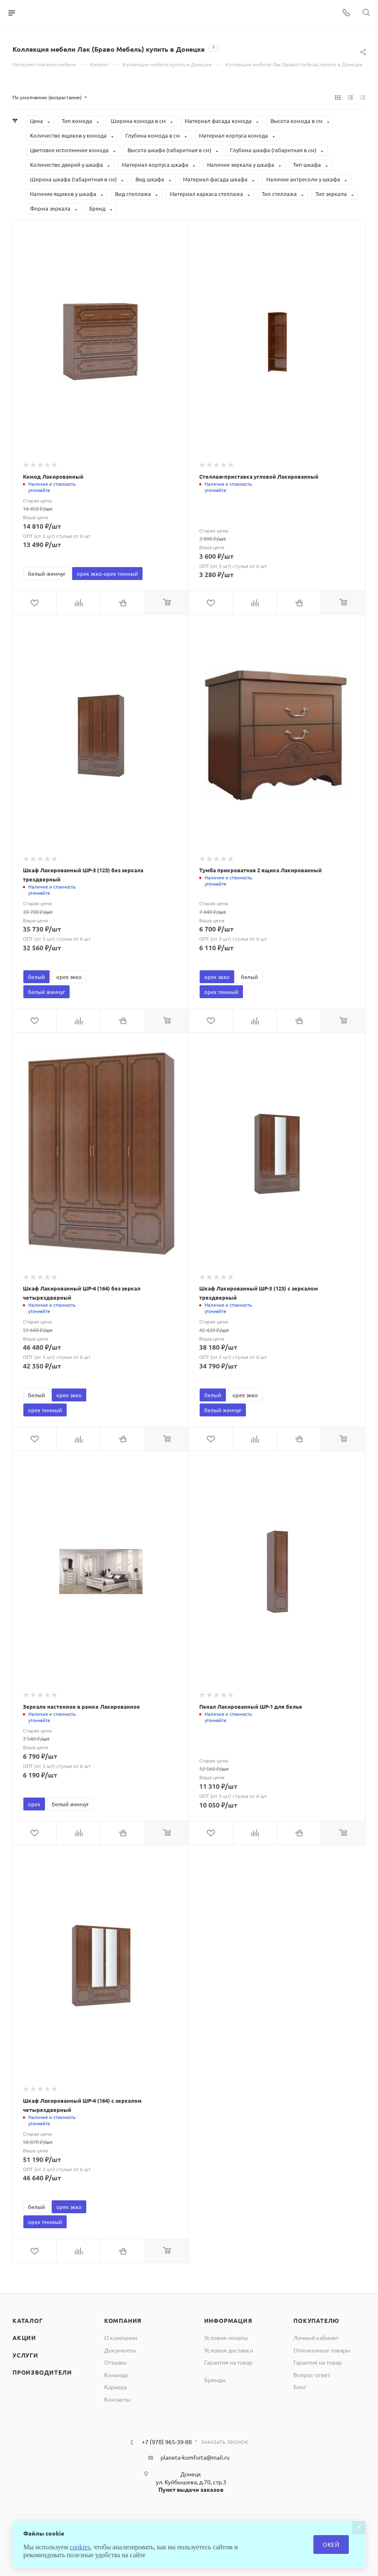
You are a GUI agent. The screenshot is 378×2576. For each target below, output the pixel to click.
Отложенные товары (321, 2350)
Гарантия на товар (228, 2362)
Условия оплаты (226, 2337)
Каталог (28, 2320)
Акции (24, 2337)
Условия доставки (228, 2350)
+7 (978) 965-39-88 (167, 2442)
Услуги (25, 2355)
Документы (120, 2350)
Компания (123, 2320)
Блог (299, 2386)
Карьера (115, 2386)
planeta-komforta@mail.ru (195, 2457)
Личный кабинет (315, 2337)
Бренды (215, 2379)
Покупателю (316, 2320)
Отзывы (115, 2362)
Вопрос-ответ (311, 2374)
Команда (116, 2374)
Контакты (117, 2399)
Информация (228, 2320)
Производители (42, 2372)
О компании (120, 2337)
